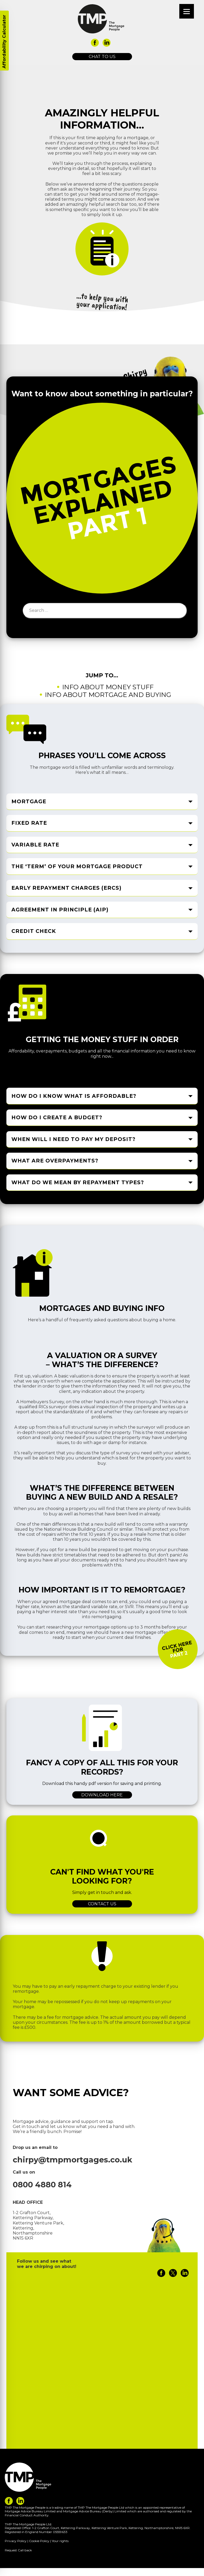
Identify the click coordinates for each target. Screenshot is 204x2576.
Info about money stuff (108, 687)
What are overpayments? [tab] (54, 1161)
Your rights (60, 2541)
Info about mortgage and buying (108, 695)
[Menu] (186, 11)
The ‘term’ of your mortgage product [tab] (77, 866)
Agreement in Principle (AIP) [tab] (59, 909)
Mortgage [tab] (28, 801)
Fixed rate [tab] (29, 823)
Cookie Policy (39, 2541)
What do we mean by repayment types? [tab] (77, 1182)
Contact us (102, 1904)
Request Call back (18, 2550)
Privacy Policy (16, 2541)
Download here (102, 1795)
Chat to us (102, 56)
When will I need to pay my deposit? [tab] (73, 1139)
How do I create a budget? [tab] (56, 1117)
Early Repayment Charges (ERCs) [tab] (66, 888)
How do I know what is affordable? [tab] (73, 1096)
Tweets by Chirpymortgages (47, 2286)
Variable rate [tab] (35, 844)
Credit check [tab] (33, 931)
